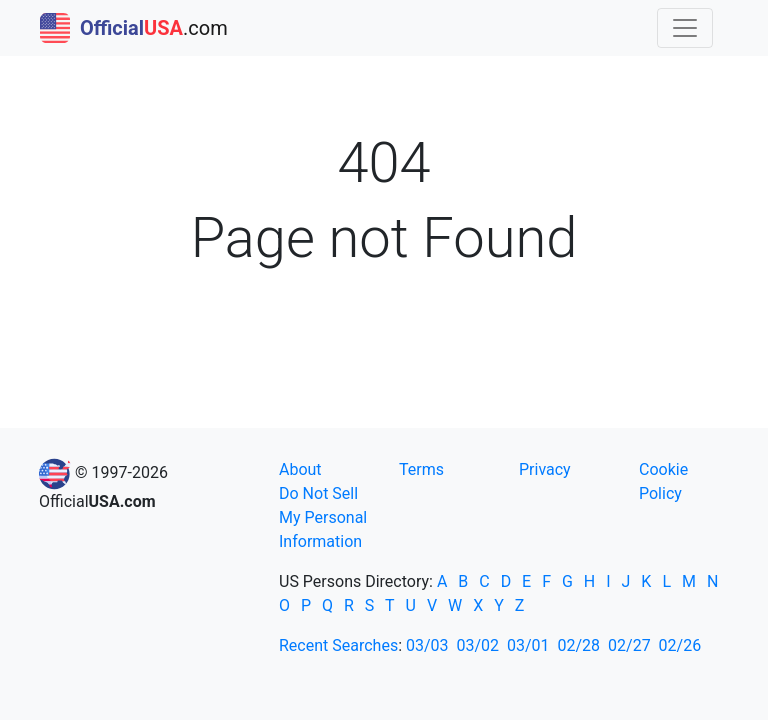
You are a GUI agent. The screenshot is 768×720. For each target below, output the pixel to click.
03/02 (478, 645)
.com (134, 28)
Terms (421, 469)
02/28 (579, 645)
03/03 (427, 645)
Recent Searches (338, 645)
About (300, 469)
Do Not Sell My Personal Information (323, 517)
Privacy (545, 469)
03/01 (528, 645)
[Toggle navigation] (685, 28)
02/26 (680, 645)
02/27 (629, 645)
